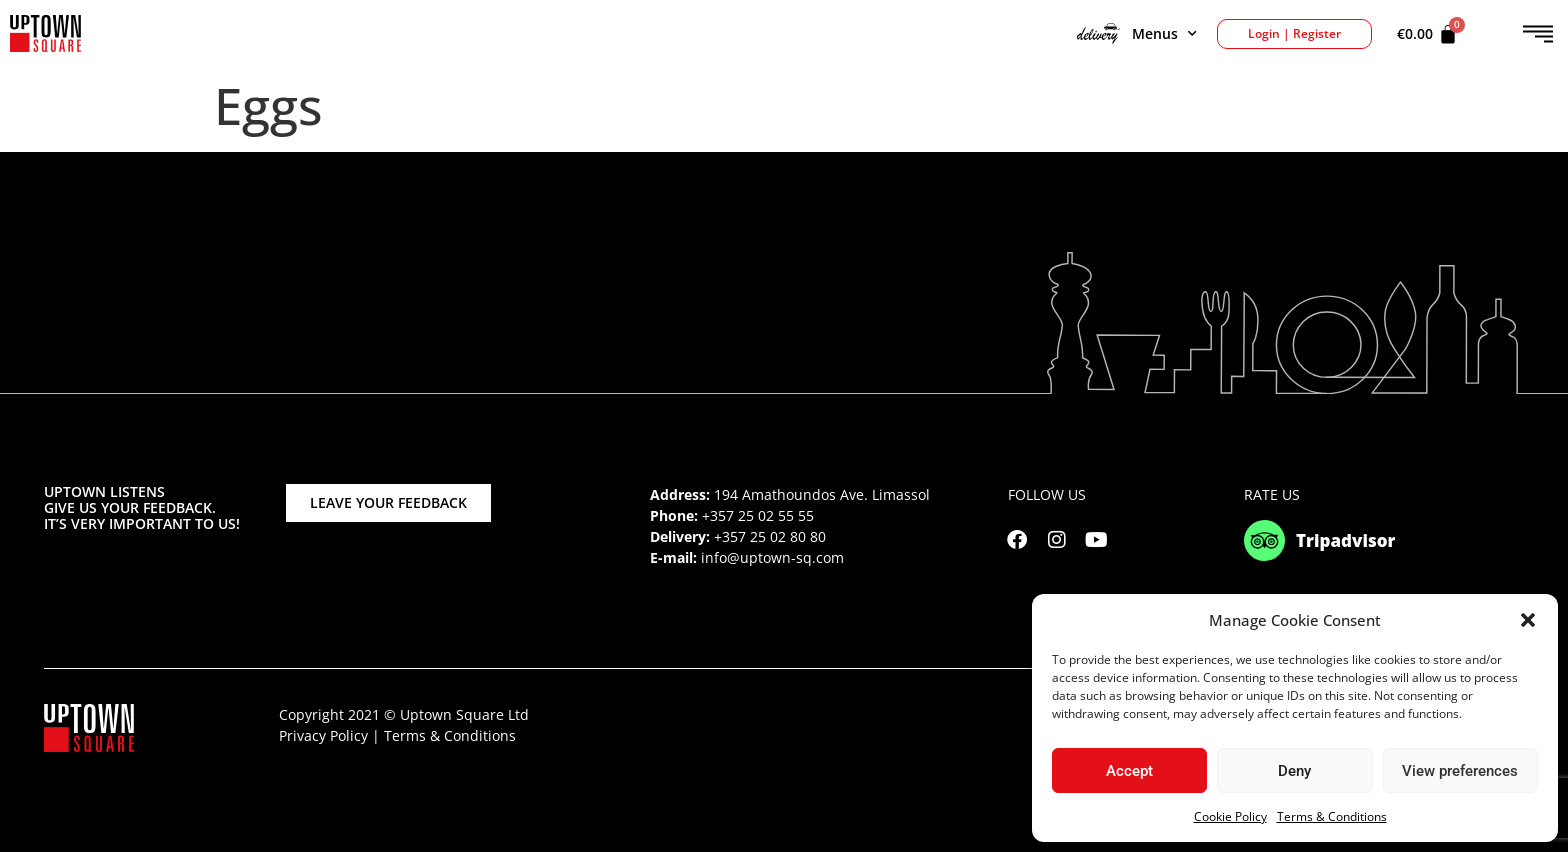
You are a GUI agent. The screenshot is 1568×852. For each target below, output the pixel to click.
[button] (1528, 620)
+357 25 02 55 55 (758, 515)
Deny (1294, 771)
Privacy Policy (323, 735)
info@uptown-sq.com (772, 557)
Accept (1129, 771)
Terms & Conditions (1332, 816)
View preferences (1460, 771)
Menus (1137, 34)
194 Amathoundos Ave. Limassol (822, 494)
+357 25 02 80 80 (770, 536)
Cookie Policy (1230, 816)
